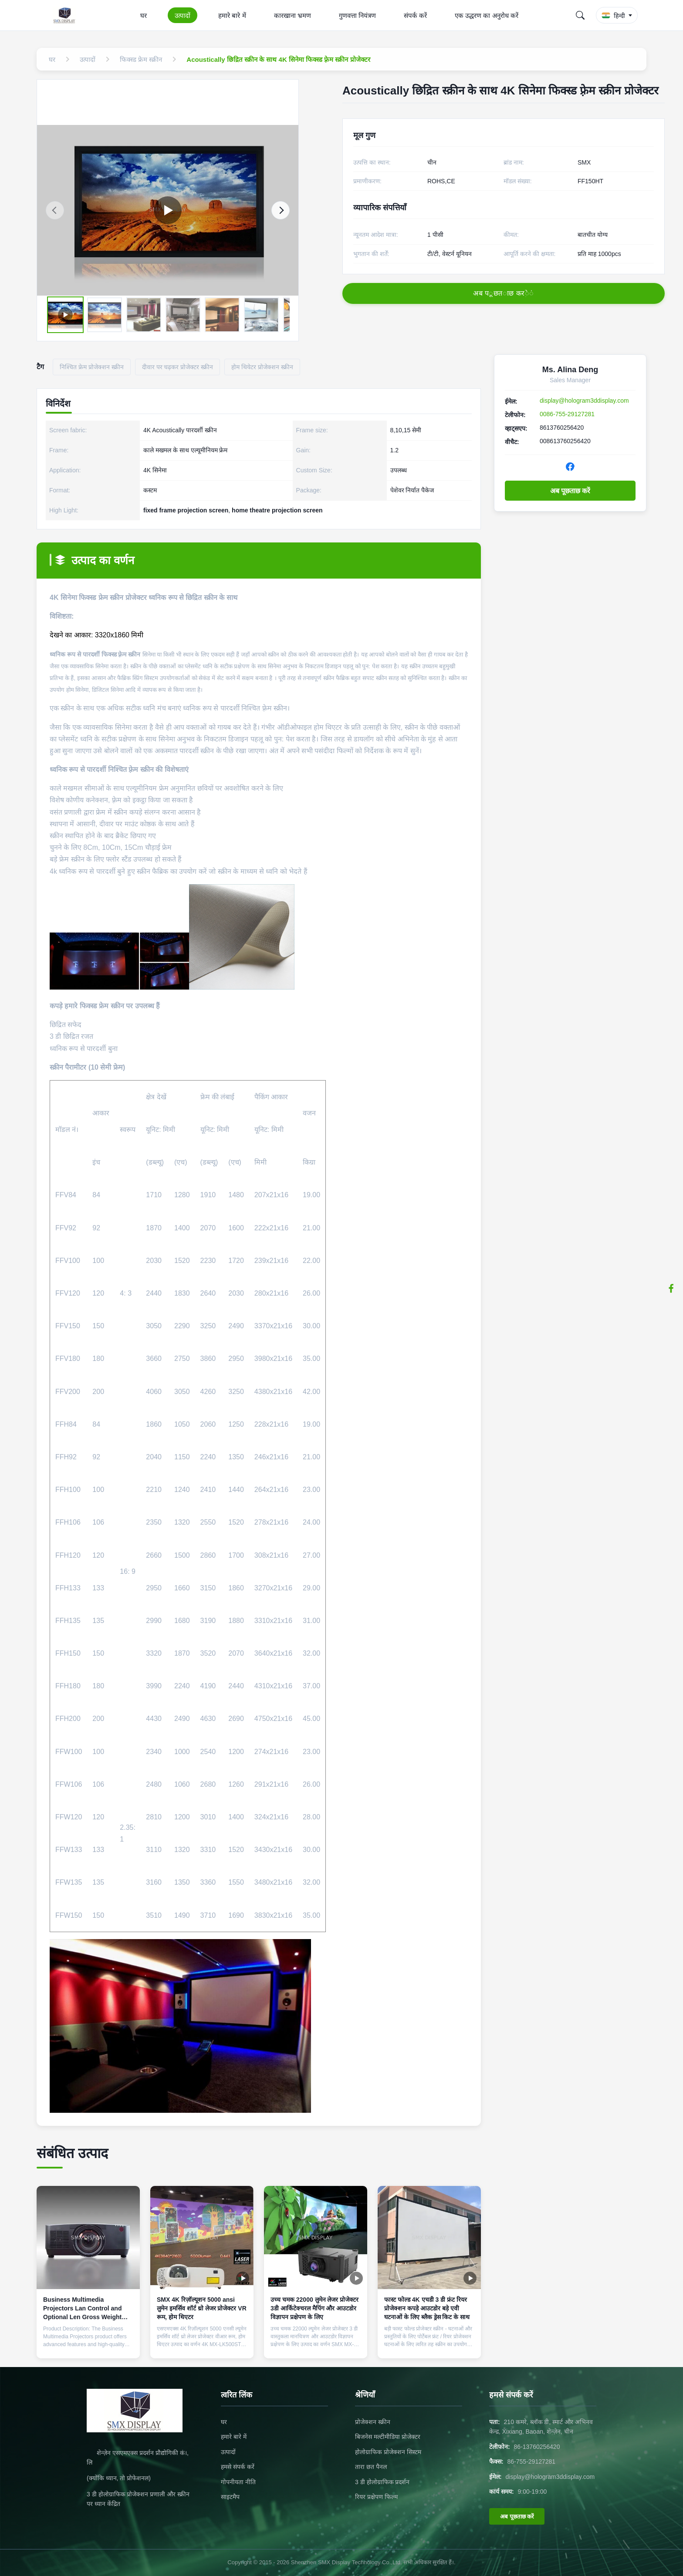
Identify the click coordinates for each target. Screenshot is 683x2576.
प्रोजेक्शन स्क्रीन (372, 2421)
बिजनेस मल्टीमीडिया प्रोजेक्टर (387, 2436)
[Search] (580, 15)
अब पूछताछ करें (570, 491)
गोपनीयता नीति (238, 2481)
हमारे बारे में (232, 15)
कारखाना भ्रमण (292, 15)
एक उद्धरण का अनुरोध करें (486, 15)
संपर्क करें (415, 15)
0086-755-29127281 (567, 414)
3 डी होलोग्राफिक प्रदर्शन (382, 2481)
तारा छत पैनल (371, 2466)
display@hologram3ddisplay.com (584, 400)
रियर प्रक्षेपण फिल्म (376, 2496)
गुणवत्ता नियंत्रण (357, 15)
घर (143, 15)
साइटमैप (230, 2496)
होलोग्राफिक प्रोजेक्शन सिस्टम (388, 2451)
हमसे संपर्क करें (237, 2466)
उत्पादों (182, 15)
